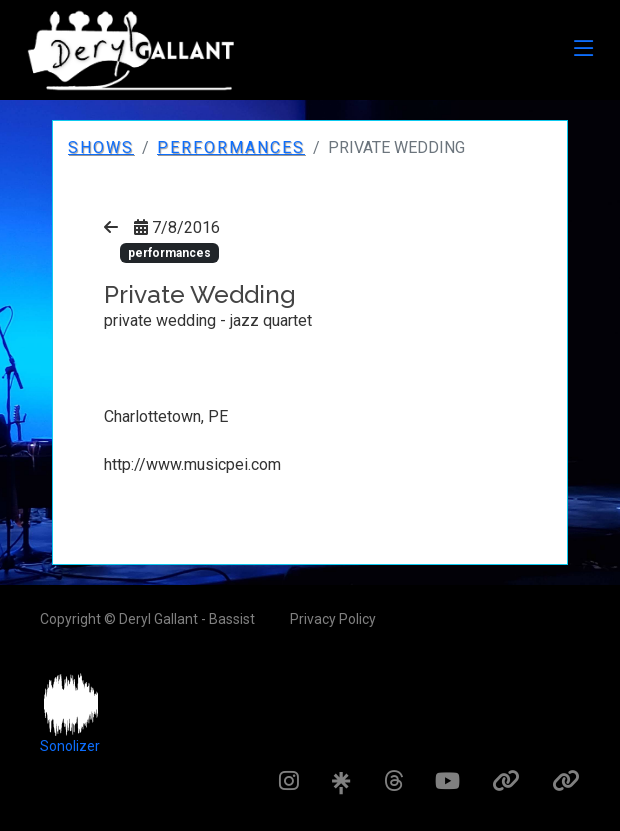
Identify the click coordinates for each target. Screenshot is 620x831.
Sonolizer (70, 746)
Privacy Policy (333, 619)
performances (231, 147)
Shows (101, 147)
